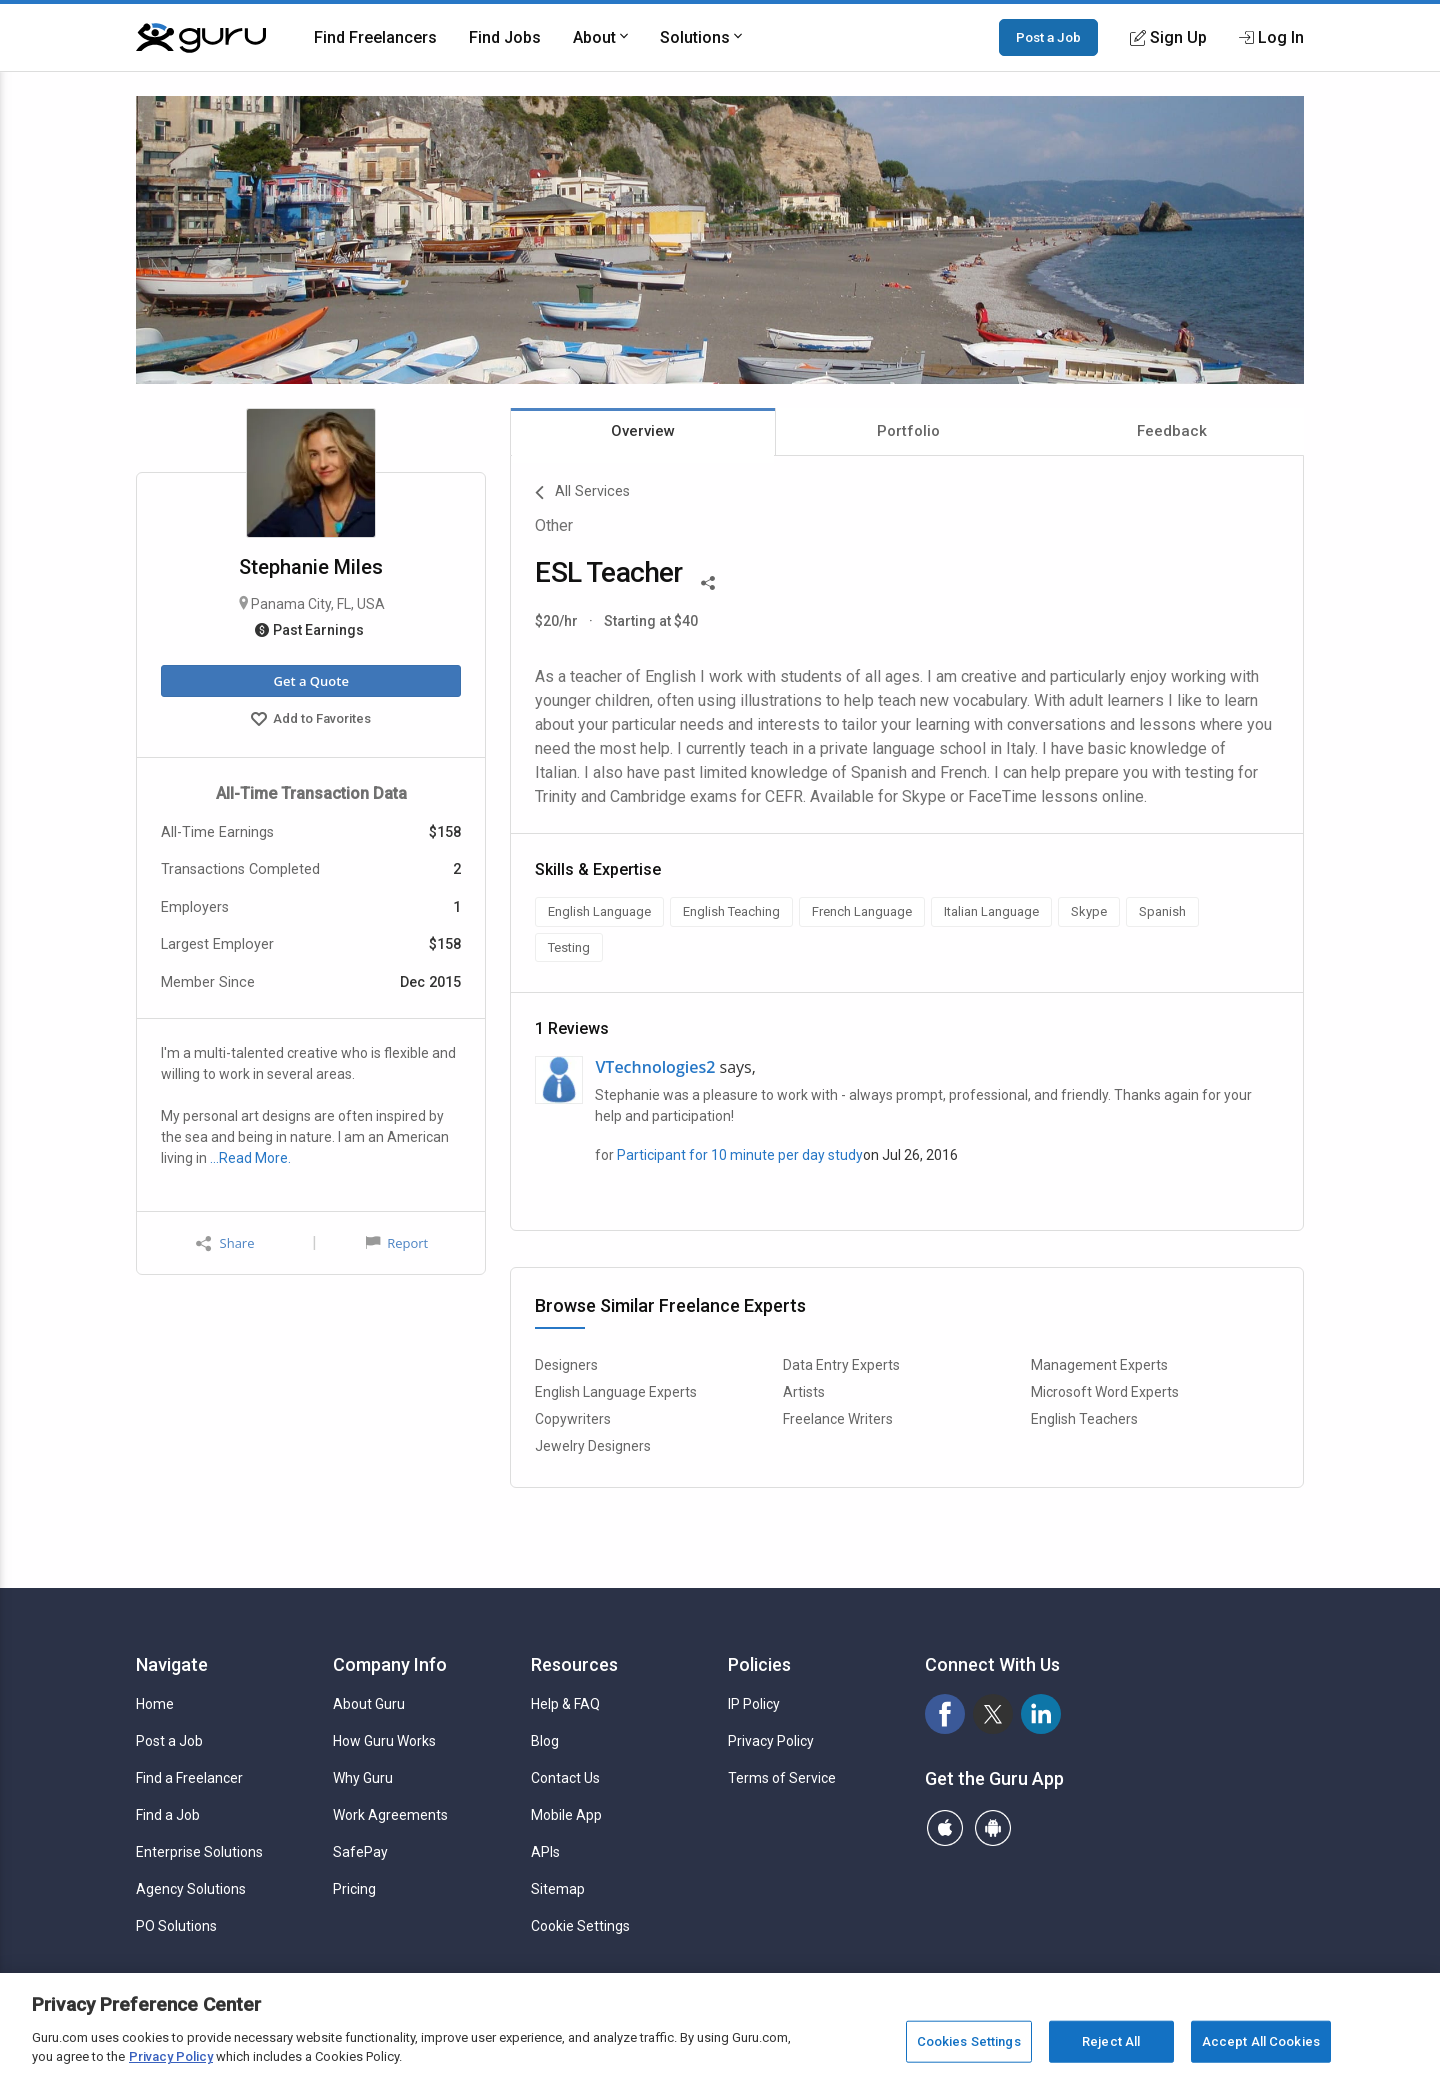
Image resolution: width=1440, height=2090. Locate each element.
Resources (574, 1664)
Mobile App (566, 1815)
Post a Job (1048, 37)
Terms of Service (782, 1778)
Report (397, 1243)
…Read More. (250, 1158)
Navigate (172, 1664)
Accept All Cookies (1261, 2041)
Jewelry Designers (593, 1446)
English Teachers (1084, 1419)
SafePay (360, 1852)
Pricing (354, 1889)
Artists (804, 1392)
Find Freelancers (375, 37)
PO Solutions (176, 1926)
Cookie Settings (580, 1926)
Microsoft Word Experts (1105, 1392)
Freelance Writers (838, 1419)
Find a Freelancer (189, 1778)
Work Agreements (390, 1815)
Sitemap (558, 1889)
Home (155, 1704)
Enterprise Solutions (199, 1852)
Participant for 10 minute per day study (740, 1155)
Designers (566, 1365)
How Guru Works (384, 1741)
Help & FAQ (565, 1704)
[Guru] (201, 38)
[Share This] (708, 581)
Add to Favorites (311, 721)
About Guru (369, 1704)
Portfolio (908, 431)
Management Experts (1099, 1365)
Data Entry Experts (841, 1365)
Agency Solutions (191, 1889)
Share (225, 1243)
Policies (759, 1664)
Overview (643, 431)
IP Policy (754, 1704)
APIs (545, 1852)
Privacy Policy (771, 1741)
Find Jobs (505, 37)
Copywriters (573, 1419)
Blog (545, 1741)
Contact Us (565, 1778)
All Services (582, 493)
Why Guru (363, 1778)
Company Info (390, 1664)
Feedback (1172, 431)
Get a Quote (310, 681)
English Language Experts (616, 1392)
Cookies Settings (969, 2041)
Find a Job (168, 1815)
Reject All (1111, 2041)
